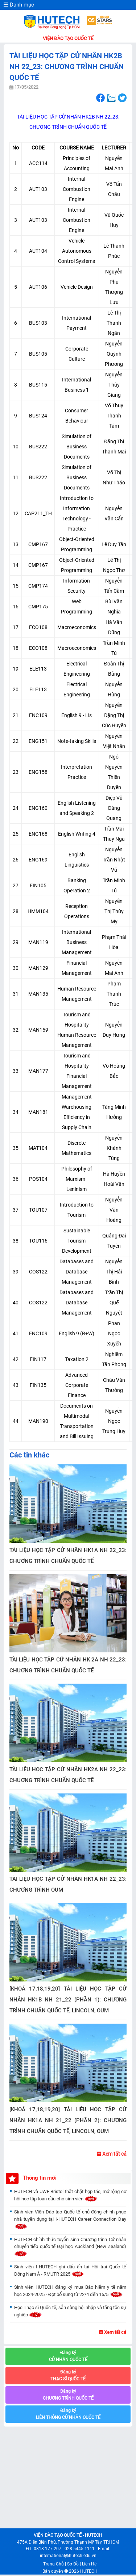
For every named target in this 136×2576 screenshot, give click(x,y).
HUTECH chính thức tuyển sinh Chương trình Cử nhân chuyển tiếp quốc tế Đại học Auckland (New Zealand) (70, 2246)
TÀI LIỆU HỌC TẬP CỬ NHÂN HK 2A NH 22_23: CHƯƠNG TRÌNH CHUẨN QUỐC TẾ (68, 1665)
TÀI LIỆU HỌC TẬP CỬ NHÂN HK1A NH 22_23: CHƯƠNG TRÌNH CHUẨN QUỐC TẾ (68, 1555)
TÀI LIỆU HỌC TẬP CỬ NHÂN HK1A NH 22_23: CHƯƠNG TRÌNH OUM (68, 1884)
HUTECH (89, 2571)
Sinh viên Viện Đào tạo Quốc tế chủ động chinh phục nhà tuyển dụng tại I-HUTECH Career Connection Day (70, 2219)
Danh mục (19, 4)
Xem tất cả (112, 2154)
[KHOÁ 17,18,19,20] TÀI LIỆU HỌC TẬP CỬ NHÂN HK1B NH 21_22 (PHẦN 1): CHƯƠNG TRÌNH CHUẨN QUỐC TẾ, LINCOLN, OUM (68, 1999)
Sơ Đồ (73, 2564)
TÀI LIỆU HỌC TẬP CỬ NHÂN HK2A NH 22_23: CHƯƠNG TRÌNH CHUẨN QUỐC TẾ (68, 1775)
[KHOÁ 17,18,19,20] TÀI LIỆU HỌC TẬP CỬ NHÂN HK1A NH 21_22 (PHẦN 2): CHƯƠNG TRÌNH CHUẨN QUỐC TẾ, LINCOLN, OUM (68, 2120)
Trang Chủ (53, 2564)
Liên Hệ (89, 2564)
